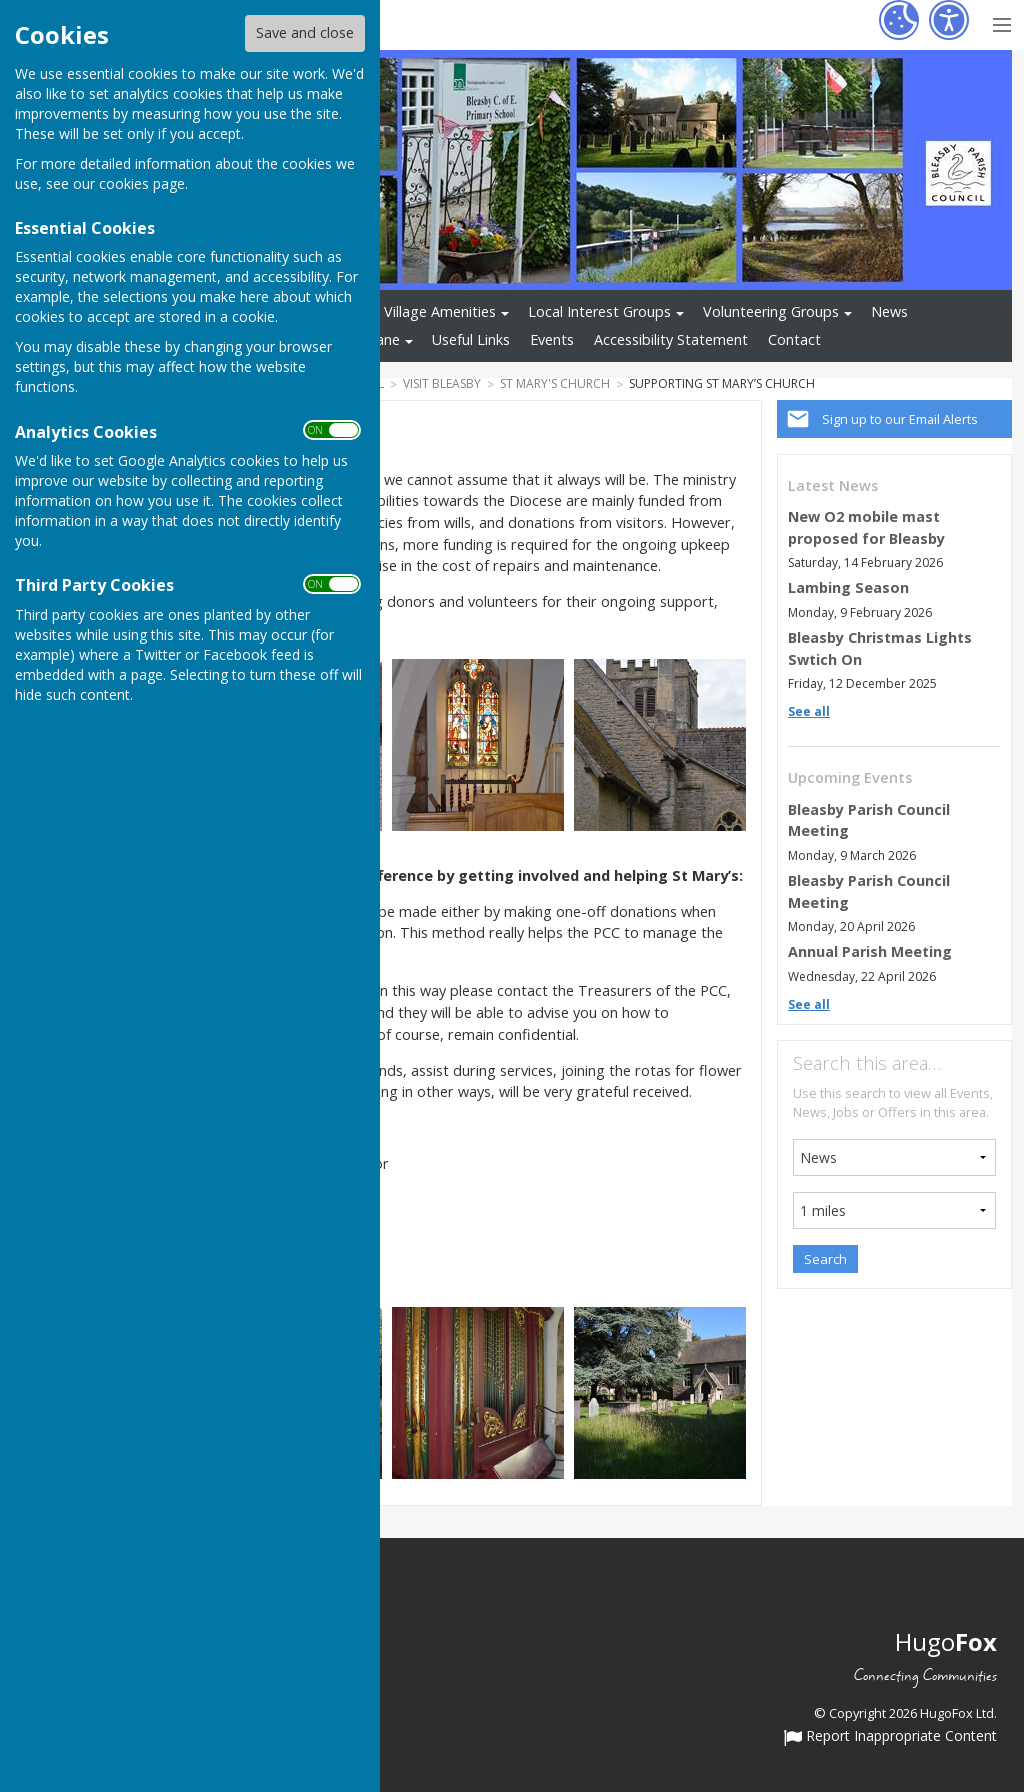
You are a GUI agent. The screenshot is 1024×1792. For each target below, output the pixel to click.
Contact (794, 339)
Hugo (946, 1641)
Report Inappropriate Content (890, 1737)
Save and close (305, 32)
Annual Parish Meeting (870, 951)
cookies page (142, 183)
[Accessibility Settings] (949, 20)
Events (552, 339)
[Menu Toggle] (1001, 22)
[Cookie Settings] (899, 20)
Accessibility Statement (671, 339)
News (889, 311)
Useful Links (471, 339)
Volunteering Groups (771, 311)
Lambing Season (848, 587)
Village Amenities (440, 311)
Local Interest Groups (599, 311)
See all (809, 711)
